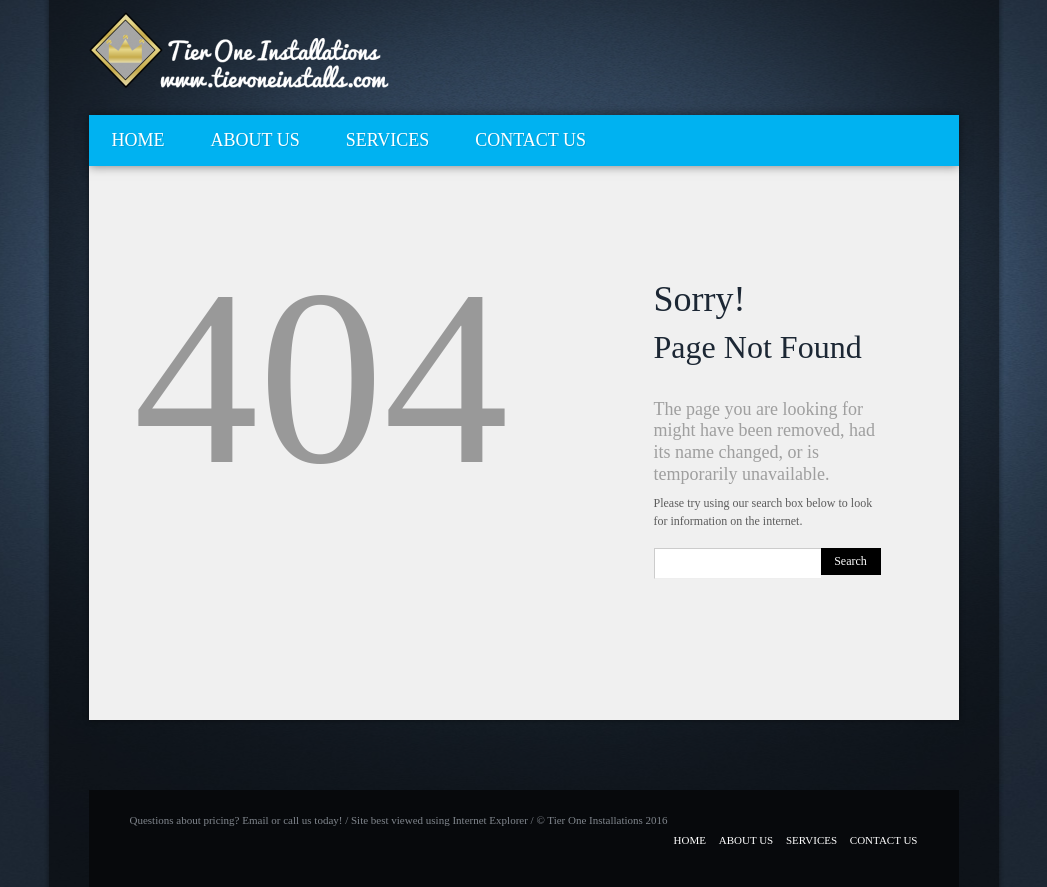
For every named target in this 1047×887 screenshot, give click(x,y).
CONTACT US (530, 140)
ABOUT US (255, 140)
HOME (138, 140)
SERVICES (388, 140)
